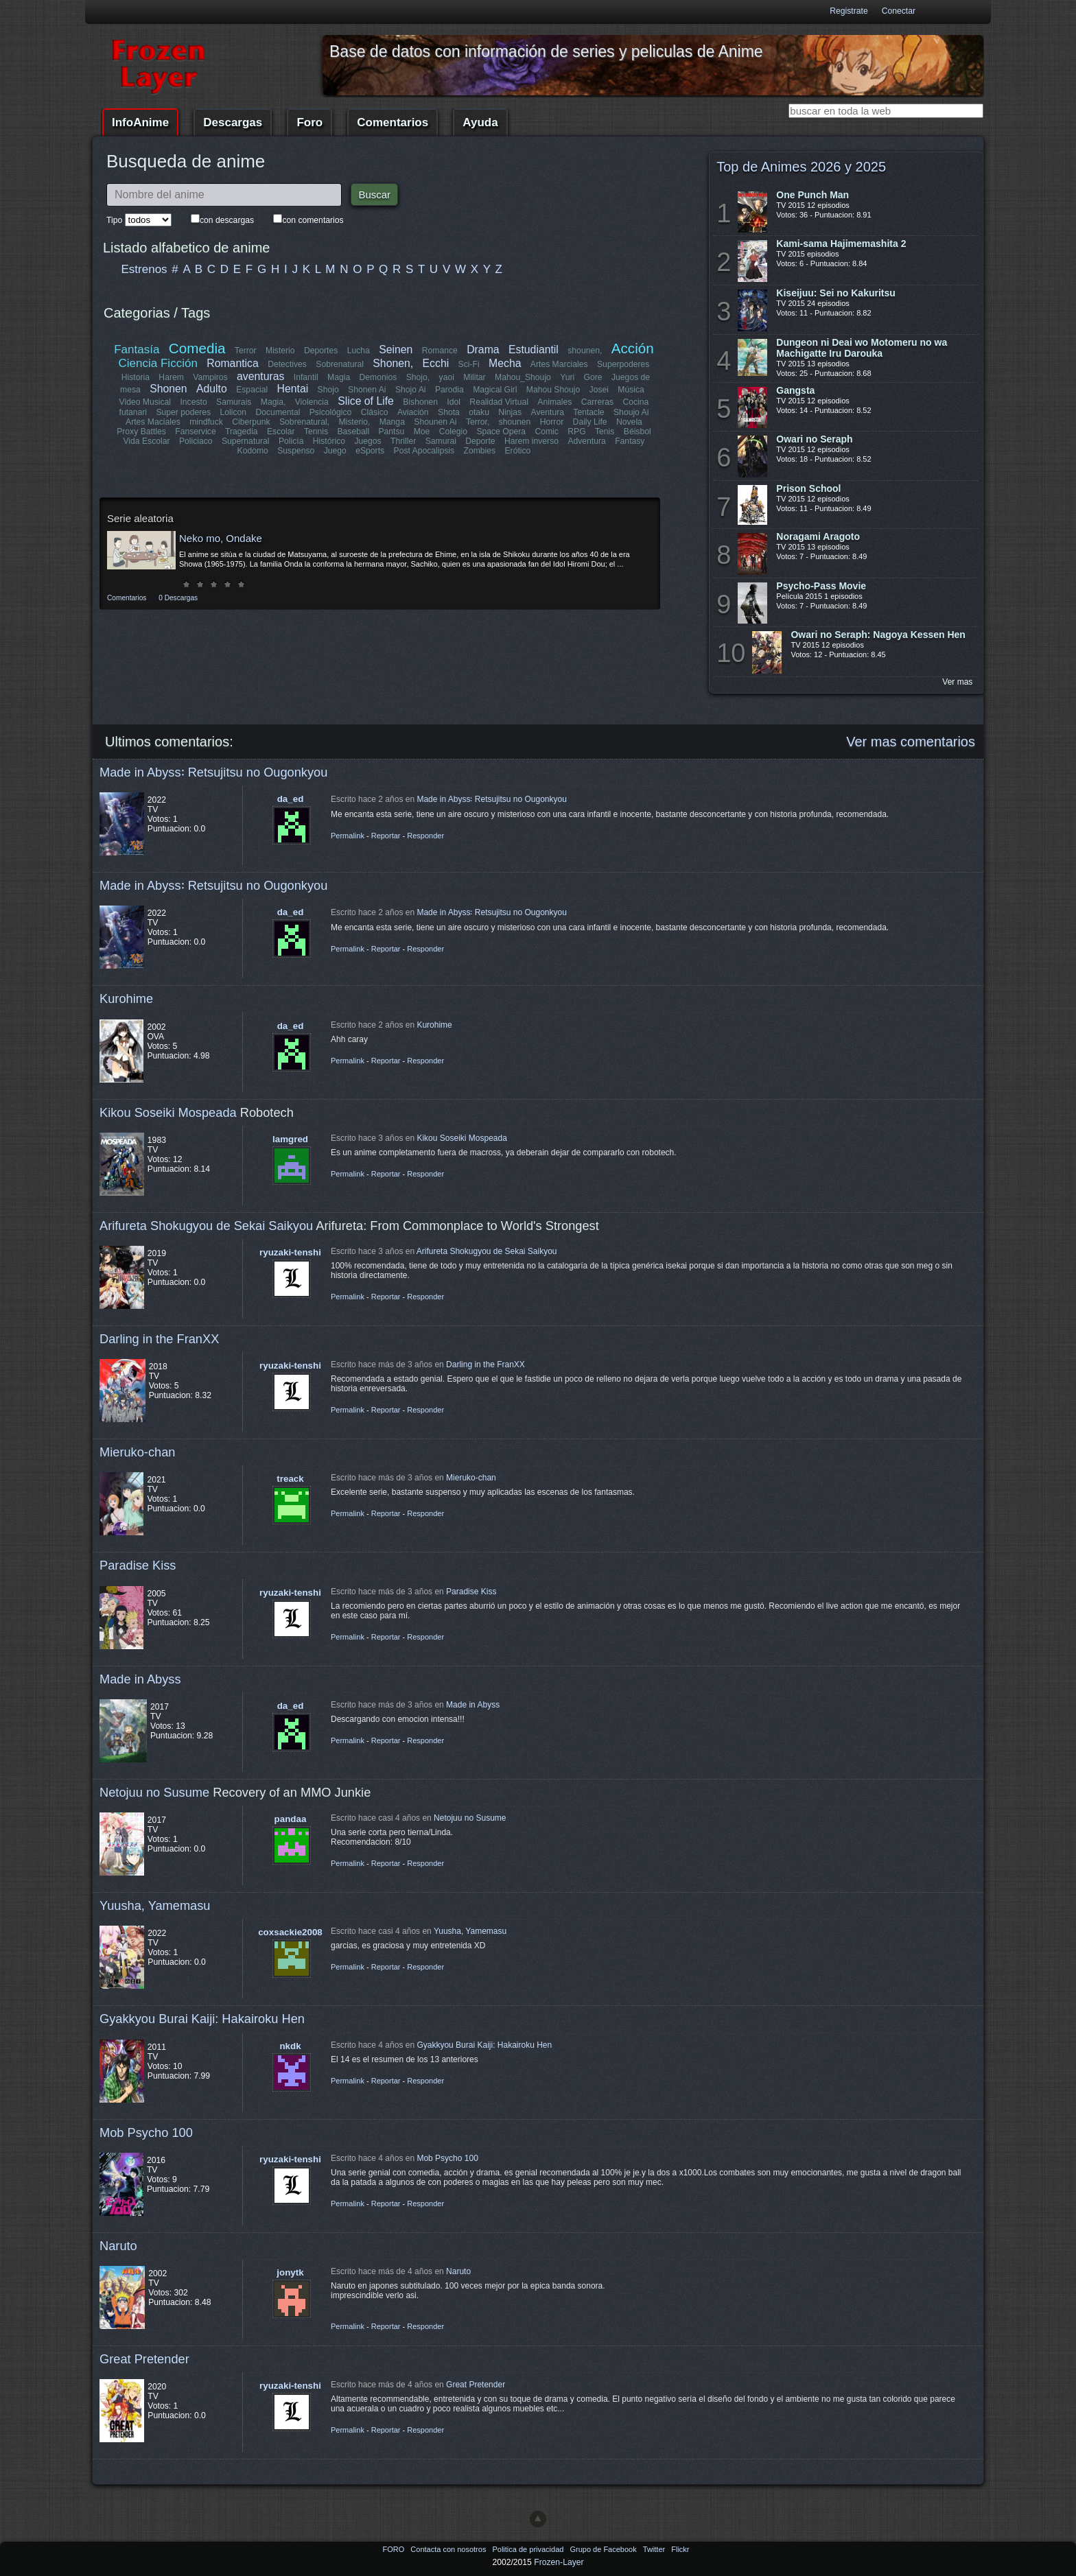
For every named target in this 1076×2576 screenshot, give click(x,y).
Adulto (211, 388)
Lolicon (233, 412)
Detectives (287, 364)
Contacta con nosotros (449, 2549)
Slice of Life (366, 401)
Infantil (306, 377)
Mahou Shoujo (552, 389)
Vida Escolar (147, 441)
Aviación (413, 412)
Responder (425, 835)
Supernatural (246, 441)
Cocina (635, 402)
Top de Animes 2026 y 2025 (801, 166)
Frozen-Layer (558, 2562)
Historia (135, 377)
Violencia (312, 402)
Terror (246, 350)
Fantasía (137, 349)
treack (290, 1479)
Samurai (440, 441)
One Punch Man (812, 194)
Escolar (281, 431)
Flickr (680, 2549)
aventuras (260, 376)
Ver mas (957, 682)
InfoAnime (140, 122)
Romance (440, 350)
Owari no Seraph (814, 439)
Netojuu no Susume (154, 1792)
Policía (291, 441)
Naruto (118, 2245)
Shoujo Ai (630, 412)
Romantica (233, 363)
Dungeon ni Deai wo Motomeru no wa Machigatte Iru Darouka (861, 348)
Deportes (321, 350)
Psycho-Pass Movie (821, 585)
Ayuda (480, 122)
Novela (629, 422)
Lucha (358, 350)
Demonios (378, 377)
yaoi (446, 377)
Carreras (597, 402)
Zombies (479, 451)
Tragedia (241, 431)
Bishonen (421, 402)
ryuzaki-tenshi (290, 1252)
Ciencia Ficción (158, 363)
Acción (632, 348)
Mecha (505, 363)
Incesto (193, 402)
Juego (335, 451)
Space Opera (501, 431)
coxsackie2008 (290, 1932)
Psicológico (331, 412)
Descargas (232, 122)
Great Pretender (144, 2359)
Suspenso (295, 451)
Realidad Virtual (499, 402)
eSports (369, 451)
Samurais (233, 402)
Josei (598, 389)
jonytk (290, 2272)
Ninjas (510, 412)
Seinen (395, 349)
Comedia (197, 348)
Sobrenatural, (304, 422)
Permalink (347, 835)
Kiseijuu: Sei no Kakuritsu (835, 292)
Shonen (168, 388)
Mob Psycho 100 (146, 2132)
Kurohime (126, 998)
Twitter (655, 2549)
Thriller (403, 441)
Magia (338, 377)
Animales (554, 402)
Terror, (477, 422)
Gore (592, 377)
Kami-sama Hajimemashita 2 (841, 243)
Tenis (604, 431)
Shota (449, 412)
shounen (515, 422)
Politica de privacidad (528, 2549)
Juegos (368, 441)
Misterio (280, 350)
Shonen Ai (367, 389)
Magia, (273, 402)
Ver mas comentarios (910, 741)
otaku (479, 412)
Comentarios (392, 122)
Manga (392, 422)
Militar (474, 377)
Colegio (453, 431)
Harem (171, 377)
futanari (133, 412)
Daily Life (590, 422)
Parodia (449, 389)
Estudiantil (533, 349)
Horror (551, 422)
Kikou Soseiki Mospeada (168, 1112)
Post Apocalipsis (424, 451)
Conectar (898, 11)
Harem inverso (531, 441)
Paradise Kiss (138, 1565)
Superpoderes (623, 364)
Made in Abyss (140, 1679)
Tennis (316, 431)
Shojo (327, 389)
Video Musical (145, 402)
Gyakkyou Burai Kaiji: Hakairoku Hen (202, 2018)
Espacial (252, 389)
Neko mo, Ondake (220, 538)
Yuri (567, 377)
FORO (394, 2549)
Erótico (517, 451)
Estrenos (144, 269)
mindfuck (206, 422)
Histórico (329, 441)
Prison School (808, 488)
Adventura (586, 441)
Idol (454, 402)
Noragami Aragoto (818, 536)
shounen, (585, 350)
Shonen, (393, 363)
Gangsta (795, 390)
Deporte (480, 441)
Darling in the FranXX (159, 1339)
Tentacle (588, 412)
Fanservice (196, 431)
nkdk (290, 2046)
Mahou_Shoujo (523, 377)
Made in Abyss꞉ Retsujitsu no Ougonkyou (213, 772)
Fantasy (629, 441)
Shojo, (418, 377)
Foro (309, 122)
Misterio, (355, 422)
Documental (278, 412)
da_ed (290, 799)
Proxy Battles (142, 431)
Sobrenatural (340, 364)
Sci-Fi (469, 364)
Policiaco (196, 441)
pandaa (290, 1819)
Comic (546, 431)
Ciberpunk (251, 422)
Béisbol (637, 431)
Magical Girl (495, 389)
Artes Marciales (559, 364)
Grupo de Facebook (604, 2549)
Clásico (374, 412)
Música (631, 389)
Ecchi (436, 363)
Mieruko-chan (137, 1452)
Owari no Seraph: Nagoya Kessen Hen (878, 634)
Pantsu (391, 431)
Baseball (353, 431)
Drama (483, 349)
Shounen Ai (435, 422)
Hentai (292, 388)
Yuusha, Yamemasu (155, 1905)
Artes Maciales (153, 422)
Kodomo (252, 451)
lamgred (290, 1139)
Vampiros (210, 377)
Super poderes (183, 412)
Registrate (848, 11)
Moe (422, 431)
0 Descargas (178, 598)
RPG (576, 431)
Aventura (546, 412)
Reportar (386, 835)
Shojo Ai (410, 389)
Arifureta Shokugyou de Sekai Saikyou (206, 1225)
